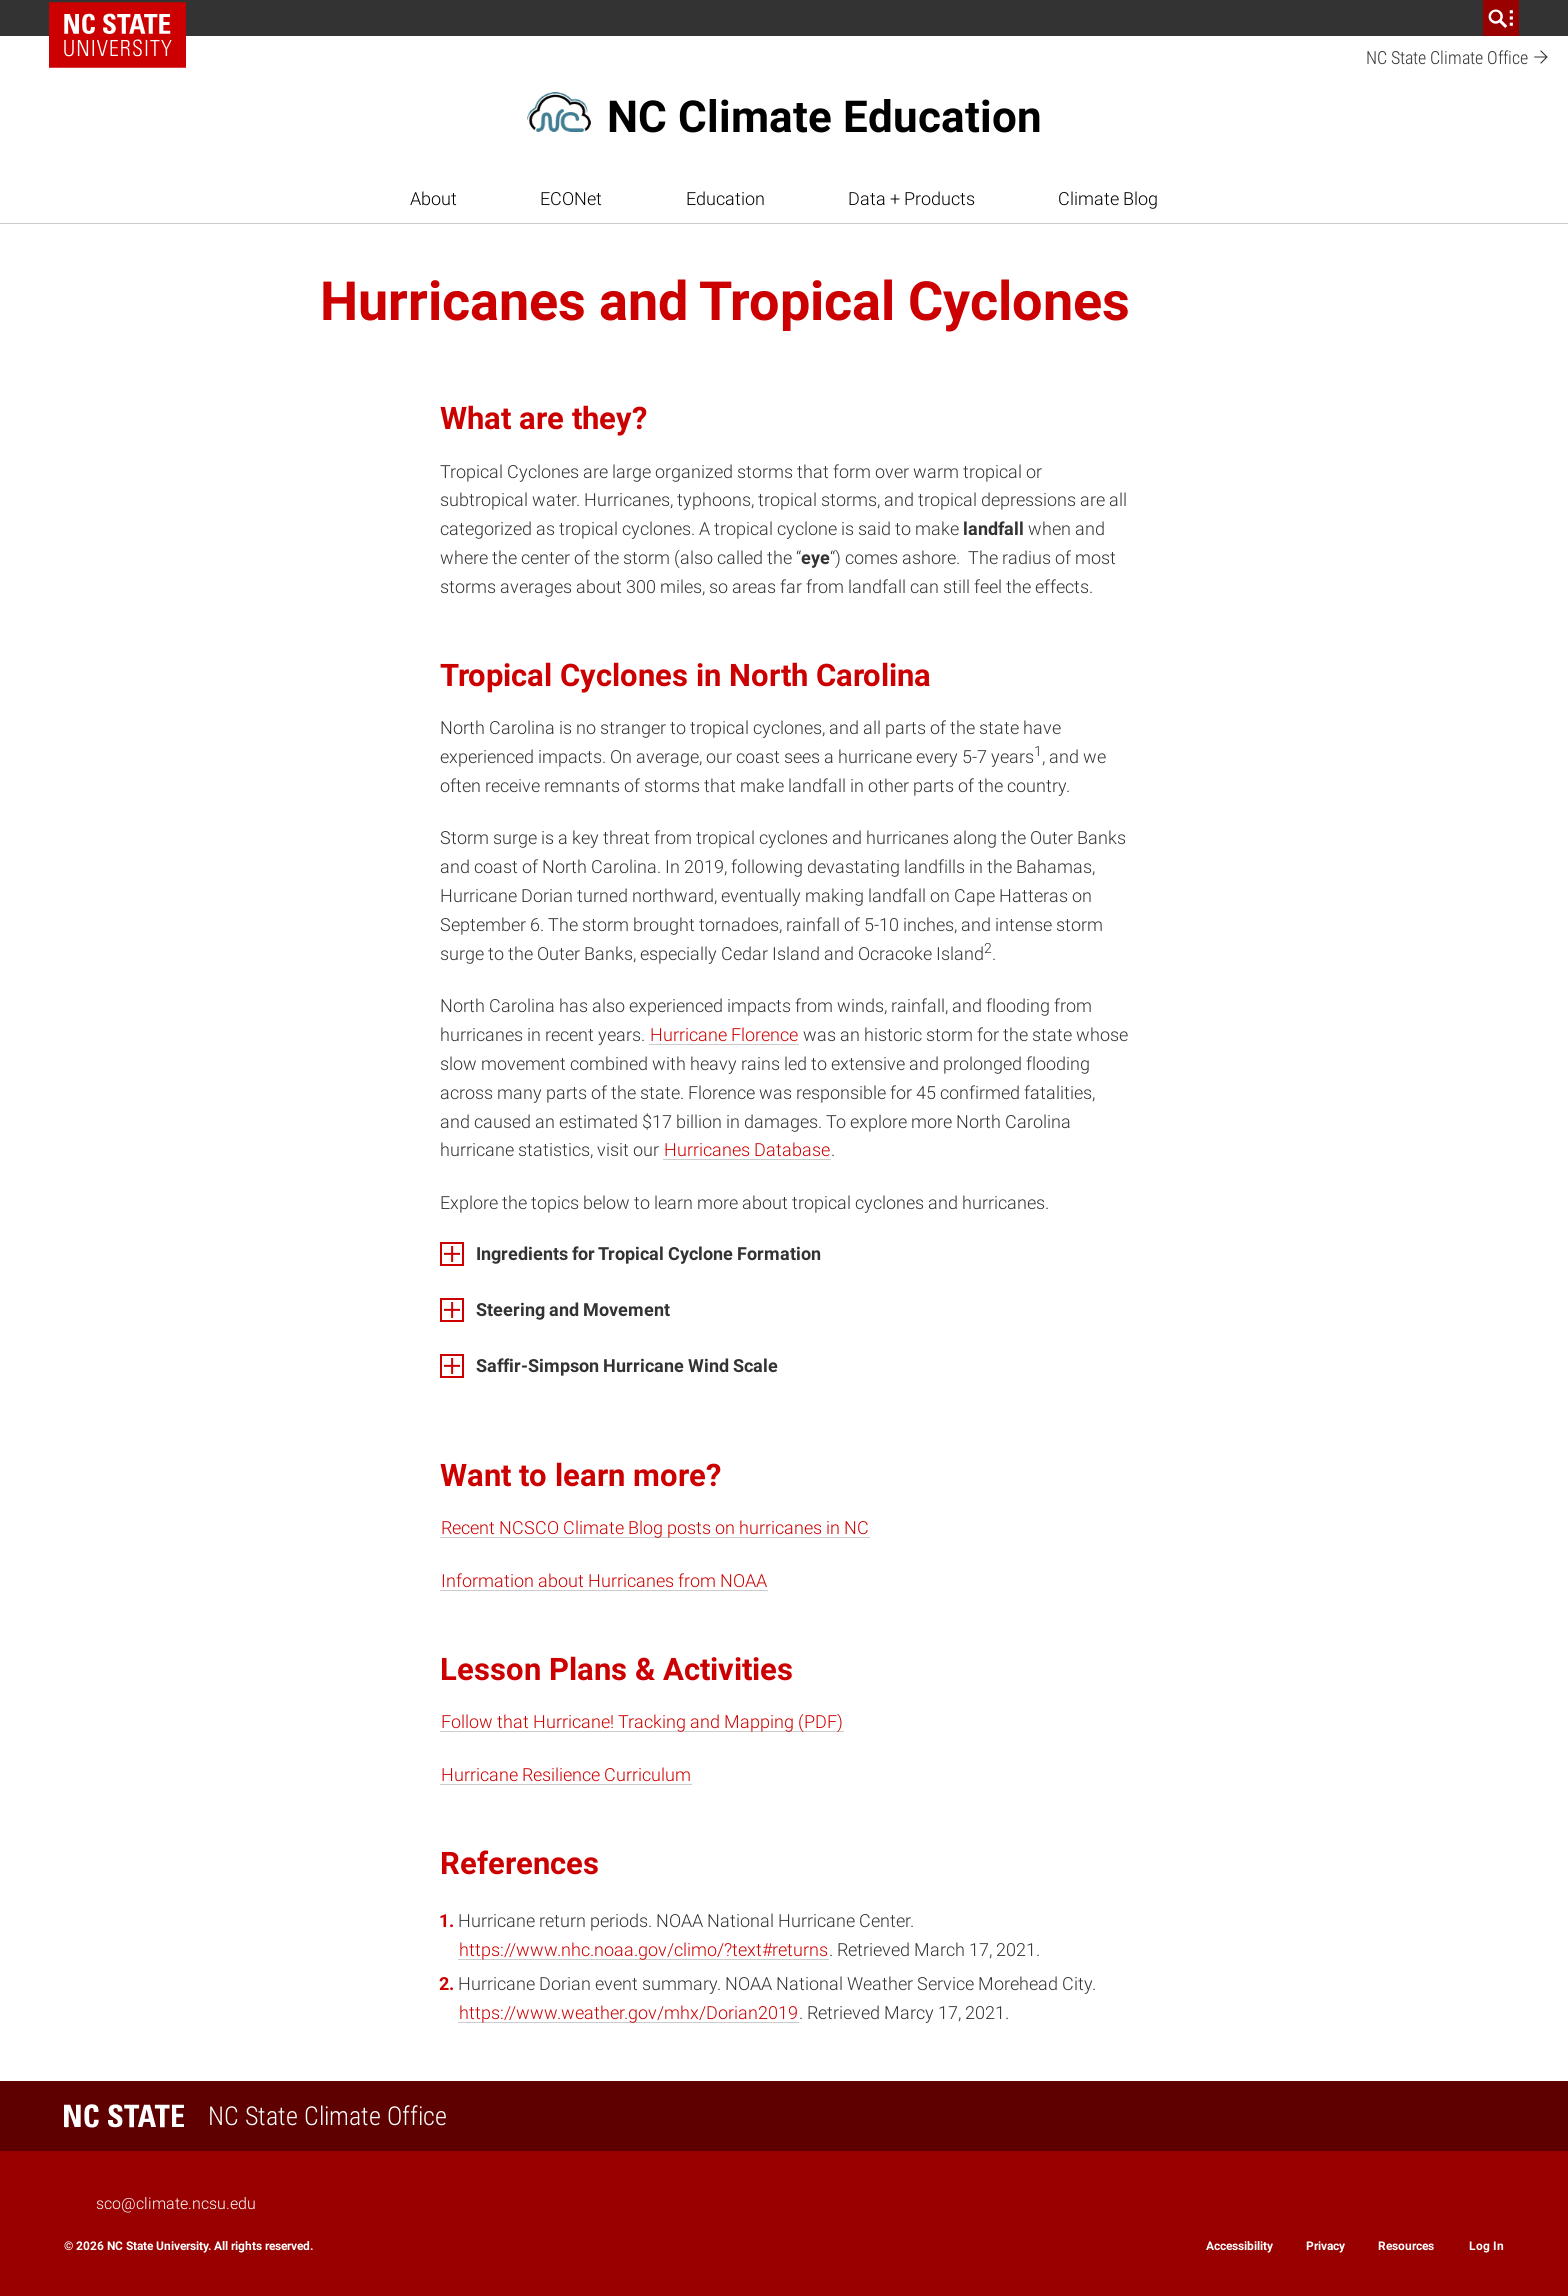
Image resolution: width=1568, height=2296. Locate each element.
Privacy (1325, 2246)
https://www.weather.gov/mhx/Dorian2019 (628, 2012)
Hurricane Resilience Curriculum (566, 1774)
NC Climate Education (824, 117)
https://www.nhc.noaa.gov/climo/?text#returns (643, 1949)
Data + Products (911, 198)
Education (725, 198)
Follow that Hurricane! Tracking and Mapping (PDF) (642, 1721)
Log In (1486, 2246)
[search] (1501, 18)
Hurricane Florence (724, 1034)
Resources (1406, 2246)
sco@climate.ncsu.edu (176, 2203)
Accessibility (1239, 2246)
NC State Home (124, 18)
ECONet (571, 198)
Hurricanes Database (747, 1149)
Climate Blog (1108, 198)
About (433, 198)
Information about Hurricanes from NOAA (604, 1580)
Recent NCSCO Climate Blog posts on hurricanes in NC (655, 1527)
